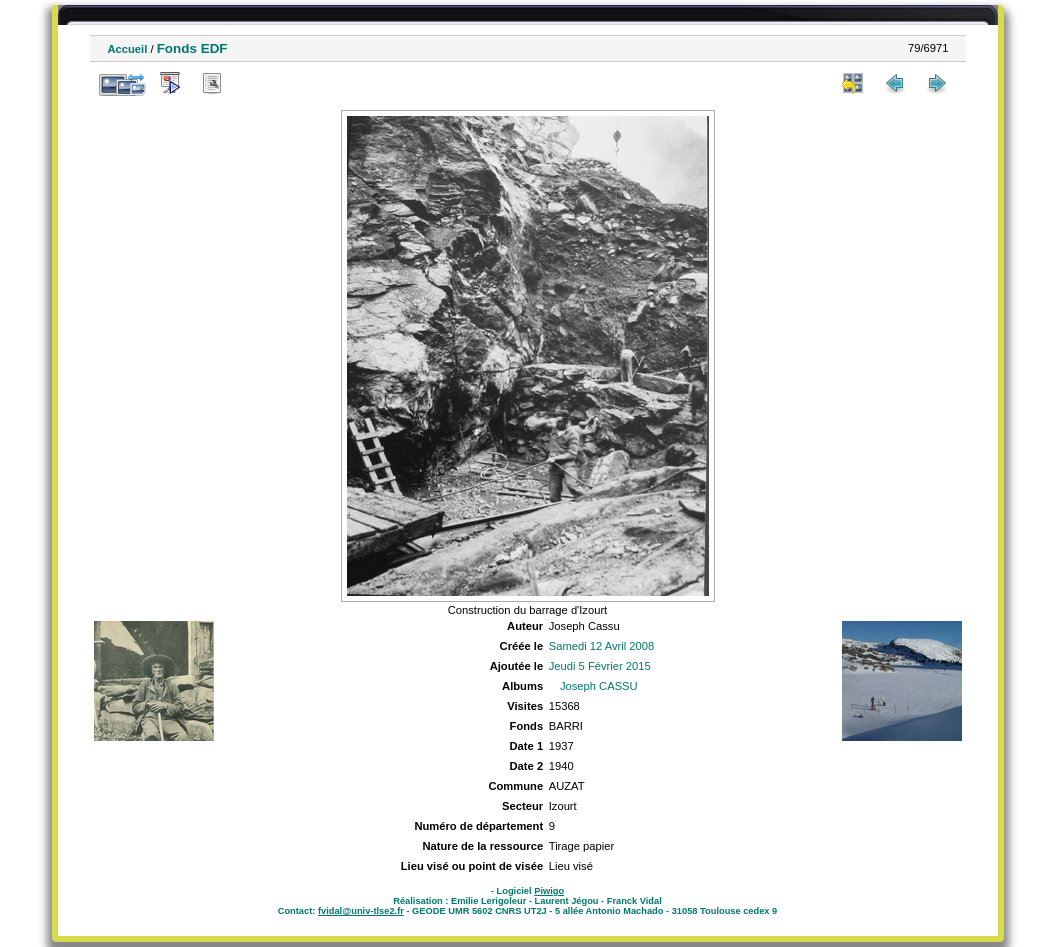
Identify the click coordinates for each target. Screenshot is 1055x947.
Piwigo (549, 891)
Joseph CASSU (599, 686)
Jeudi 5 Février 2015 (600, 666)
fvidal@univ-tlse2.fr (361, 911)
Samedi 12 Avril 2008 (602, 646)
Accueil (128, 49)
